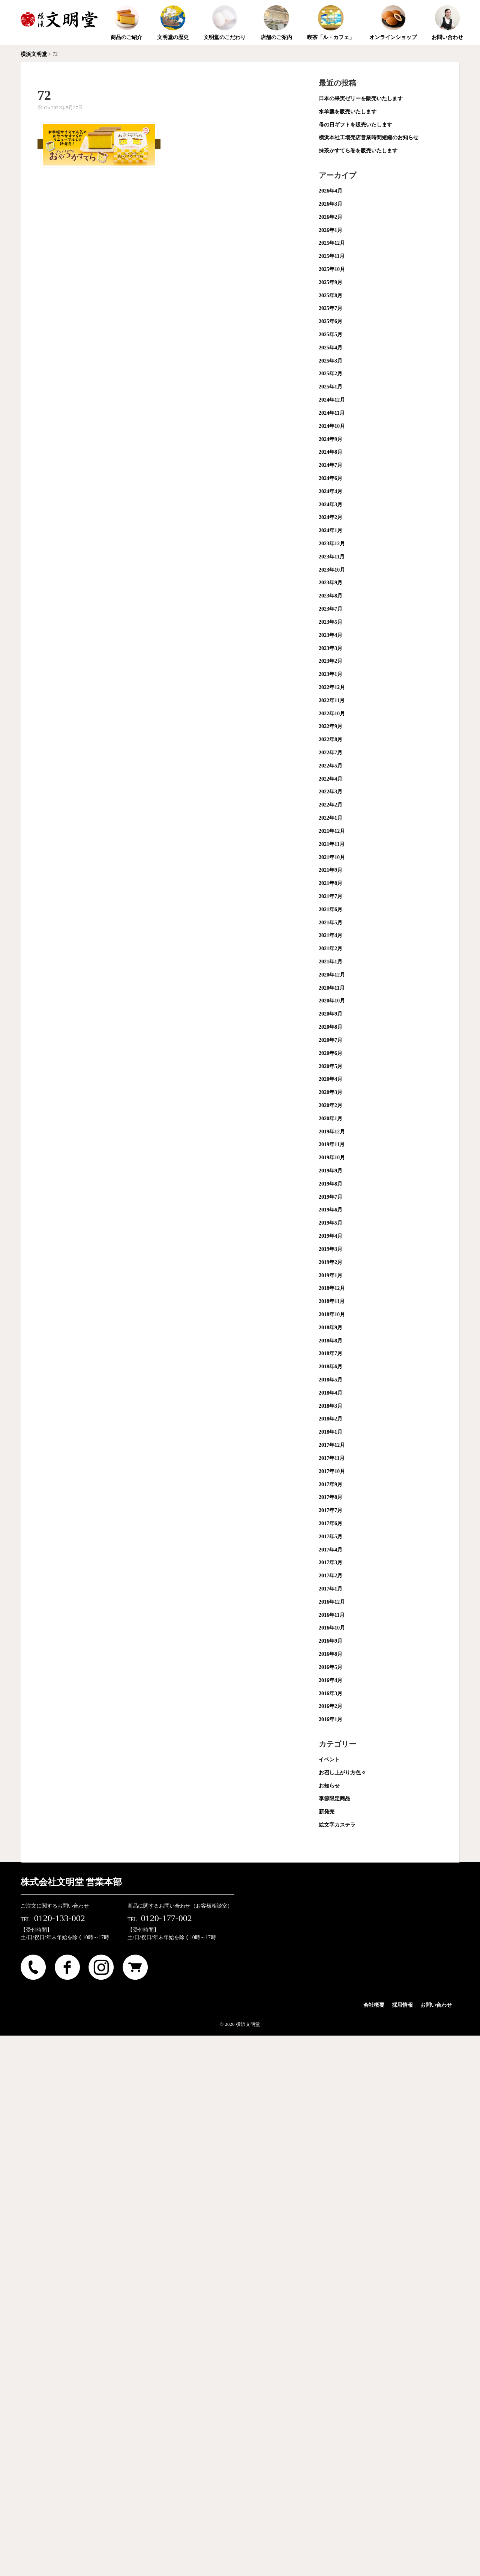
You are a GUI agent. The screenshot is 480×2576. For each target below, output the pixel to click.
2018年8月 (330, 1341)
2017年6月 (330, 1523)
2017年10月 (332, 1471)
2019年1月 (330, 1275)
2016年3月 (330, 1693)
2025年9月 (330, 282)
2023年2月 (330, 661)
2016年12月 (332, 1602)
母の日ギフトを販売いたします (355, 125)
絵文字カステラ (337, 1825)
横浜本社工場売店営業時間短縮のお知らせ (368, 137)
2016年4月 (330, 1680)
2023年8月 (330, 596)
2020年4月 (330, 1079)
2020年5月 (330, 1066)
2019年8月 (330, 1184)
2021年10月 (332, 857)
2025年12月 (332, 243)
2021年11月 (332, 844)
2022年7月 (330, 752)
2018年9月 (330, 1327)
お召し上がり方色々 (342, 1773)
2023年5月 (330, 622)
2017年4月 (330, 1550)
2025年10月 (332, 269)
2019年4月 (330, 1236)
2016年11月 (332, 1615)
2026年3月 (330, 204)
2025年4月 (330, 348)
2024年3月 (330, 504)
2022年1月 (330, 818)
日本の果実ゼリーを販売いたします (361, 98)
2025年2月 (330, 373)
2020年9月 (330, 1014)
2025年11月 (332, 256)
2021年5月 (330, 922)
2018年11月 (332, 1301)
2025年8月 (330, 295)
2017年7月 (330, 1510)
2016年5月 (330, 1667)
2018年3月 (330, 1406)
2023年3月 (330, 648)
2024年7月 (330, 465)
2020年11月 (332, 988)
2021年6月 (330, 909)
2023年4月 (330, 635)
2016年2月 (330, 1706)
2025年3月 (330, 361)
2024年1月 (330, 530)
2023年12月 (332, 543)
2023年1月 (330, 674)
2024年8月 (330, 452)
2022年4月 (330, 779)
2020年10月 (332, 1001)
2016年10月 (332, 1628)
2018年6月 (330, 1366)
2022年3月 (330, 791)
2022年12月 (332, 687)
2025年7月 (330, 308)
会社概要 (373, 2005)
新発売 (326, 1812)
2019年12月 (332, 1132)
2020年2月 (330, 1105)
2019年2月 (330, 1262)
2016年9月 (330, 1641)
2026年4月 (330, 191)
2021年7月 (330, 896)
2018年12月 (332, 1288)
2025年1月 (330, 387)
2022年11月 (332, 700)
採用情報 (402, 2005)
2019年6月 (330, 1210)
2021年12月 (332, 831)
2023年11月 (332, 557)
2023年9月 (330, 582)
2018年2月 (330, 1419)
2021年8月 (330, 883)
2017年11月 (332, 1458)
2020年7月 (330, 1040)
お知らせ (329, 1786)
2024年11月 (332, 413)
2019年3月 (330, 1249)
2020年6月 (330, 1053)
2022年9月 (330, 726)
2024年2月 (330, 517)
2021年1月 (330, 961)
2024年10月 (332, 426)
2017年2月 (330, 1575)
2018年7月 (330, 1353)
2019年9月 (330, 1171)
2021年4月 (330, 935)
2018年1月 (330, 1432)
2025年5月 (330, 334)
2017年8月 (330, 1497)
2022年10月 (332, 713)
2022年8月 (330, 739)
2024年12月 (332, 400)
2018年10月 (332, 1314)
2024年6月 (330, 478)
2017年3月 (330, 1562)
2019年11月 (332, 1144)
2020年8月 (330, 1027)
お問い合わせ (436, 2005)
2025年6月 (330, 321)
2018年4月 (330, 1393)
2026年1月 (330, 230)
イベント (329, 1759)
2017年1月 (330, 1589)
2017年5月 (330, 1536)
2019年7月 (330, 1197)
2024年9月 (330, 439)
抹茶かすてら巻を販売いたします (358, 150)
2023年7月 (330, 609)
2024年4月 (330, 491)
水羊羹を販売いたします (347, 111)
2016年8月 (330, 1654)
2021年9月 (330, 870)
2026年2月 (330, 217)
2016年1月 (330, 1719)
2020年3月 (330, 1092)
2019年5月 (330, 1223)
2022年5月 (330, 766)
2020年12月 (332, 975)
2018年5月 (330, 1380)
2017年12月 (332, 1445)
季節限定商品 (334, 1798)
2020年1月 (330, 1118)
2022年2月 (330, 805)
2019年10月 (332, 1157)
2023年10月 (332, 570)
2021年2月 (330, 948)
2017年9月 (330, 1484)
